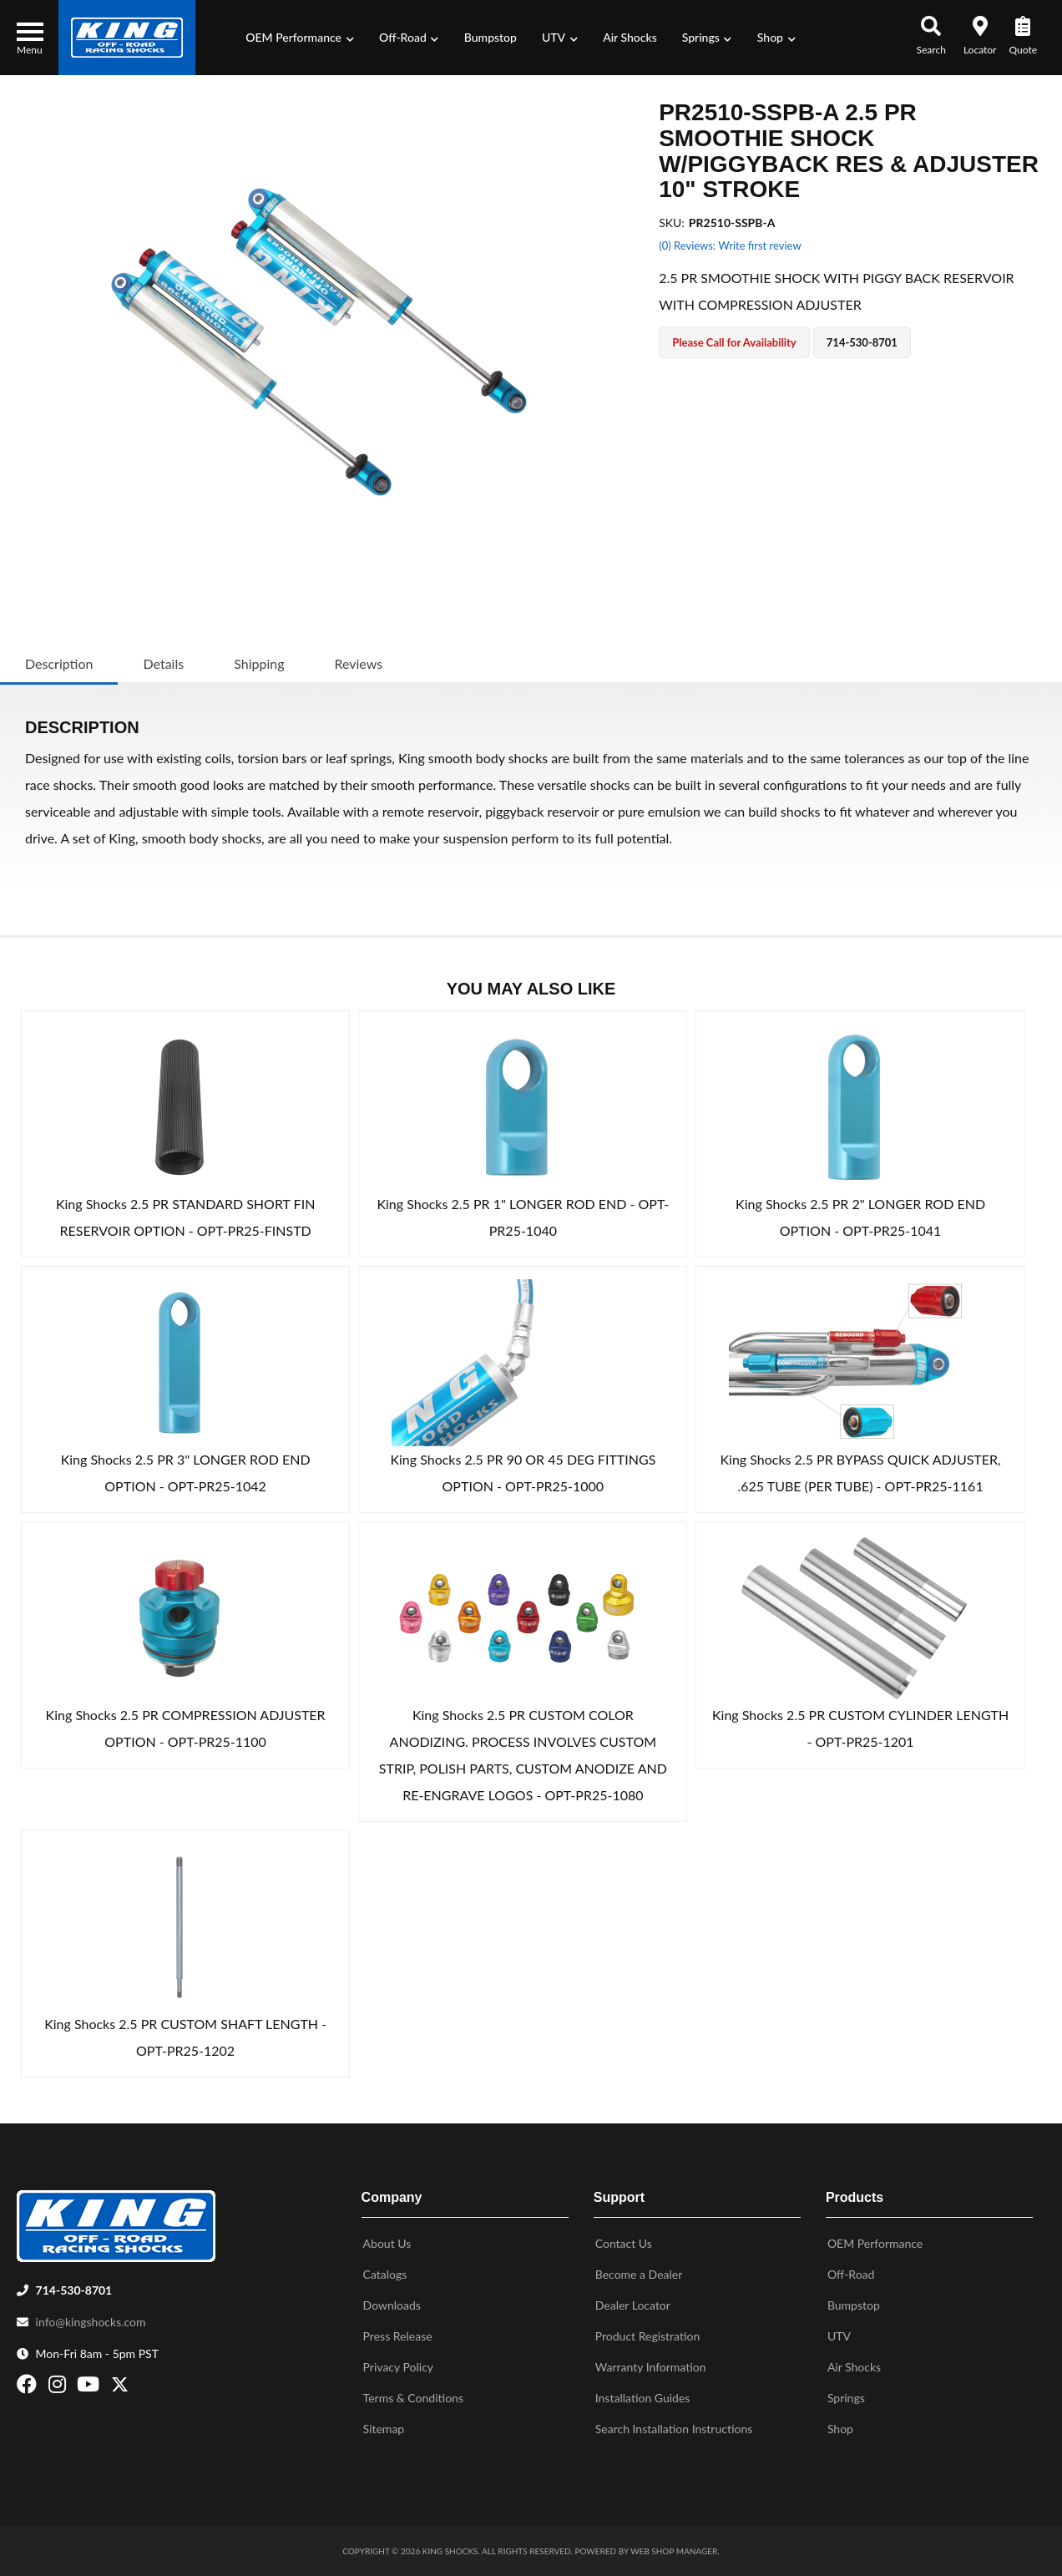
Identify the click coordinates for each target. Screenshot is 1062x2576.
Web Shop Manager (673, 2551)
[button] (300, 37)
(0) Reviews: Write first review (730, 245)
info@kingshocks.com (91, 2322)
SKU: (672, 222)
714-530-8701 (74, 2290)
